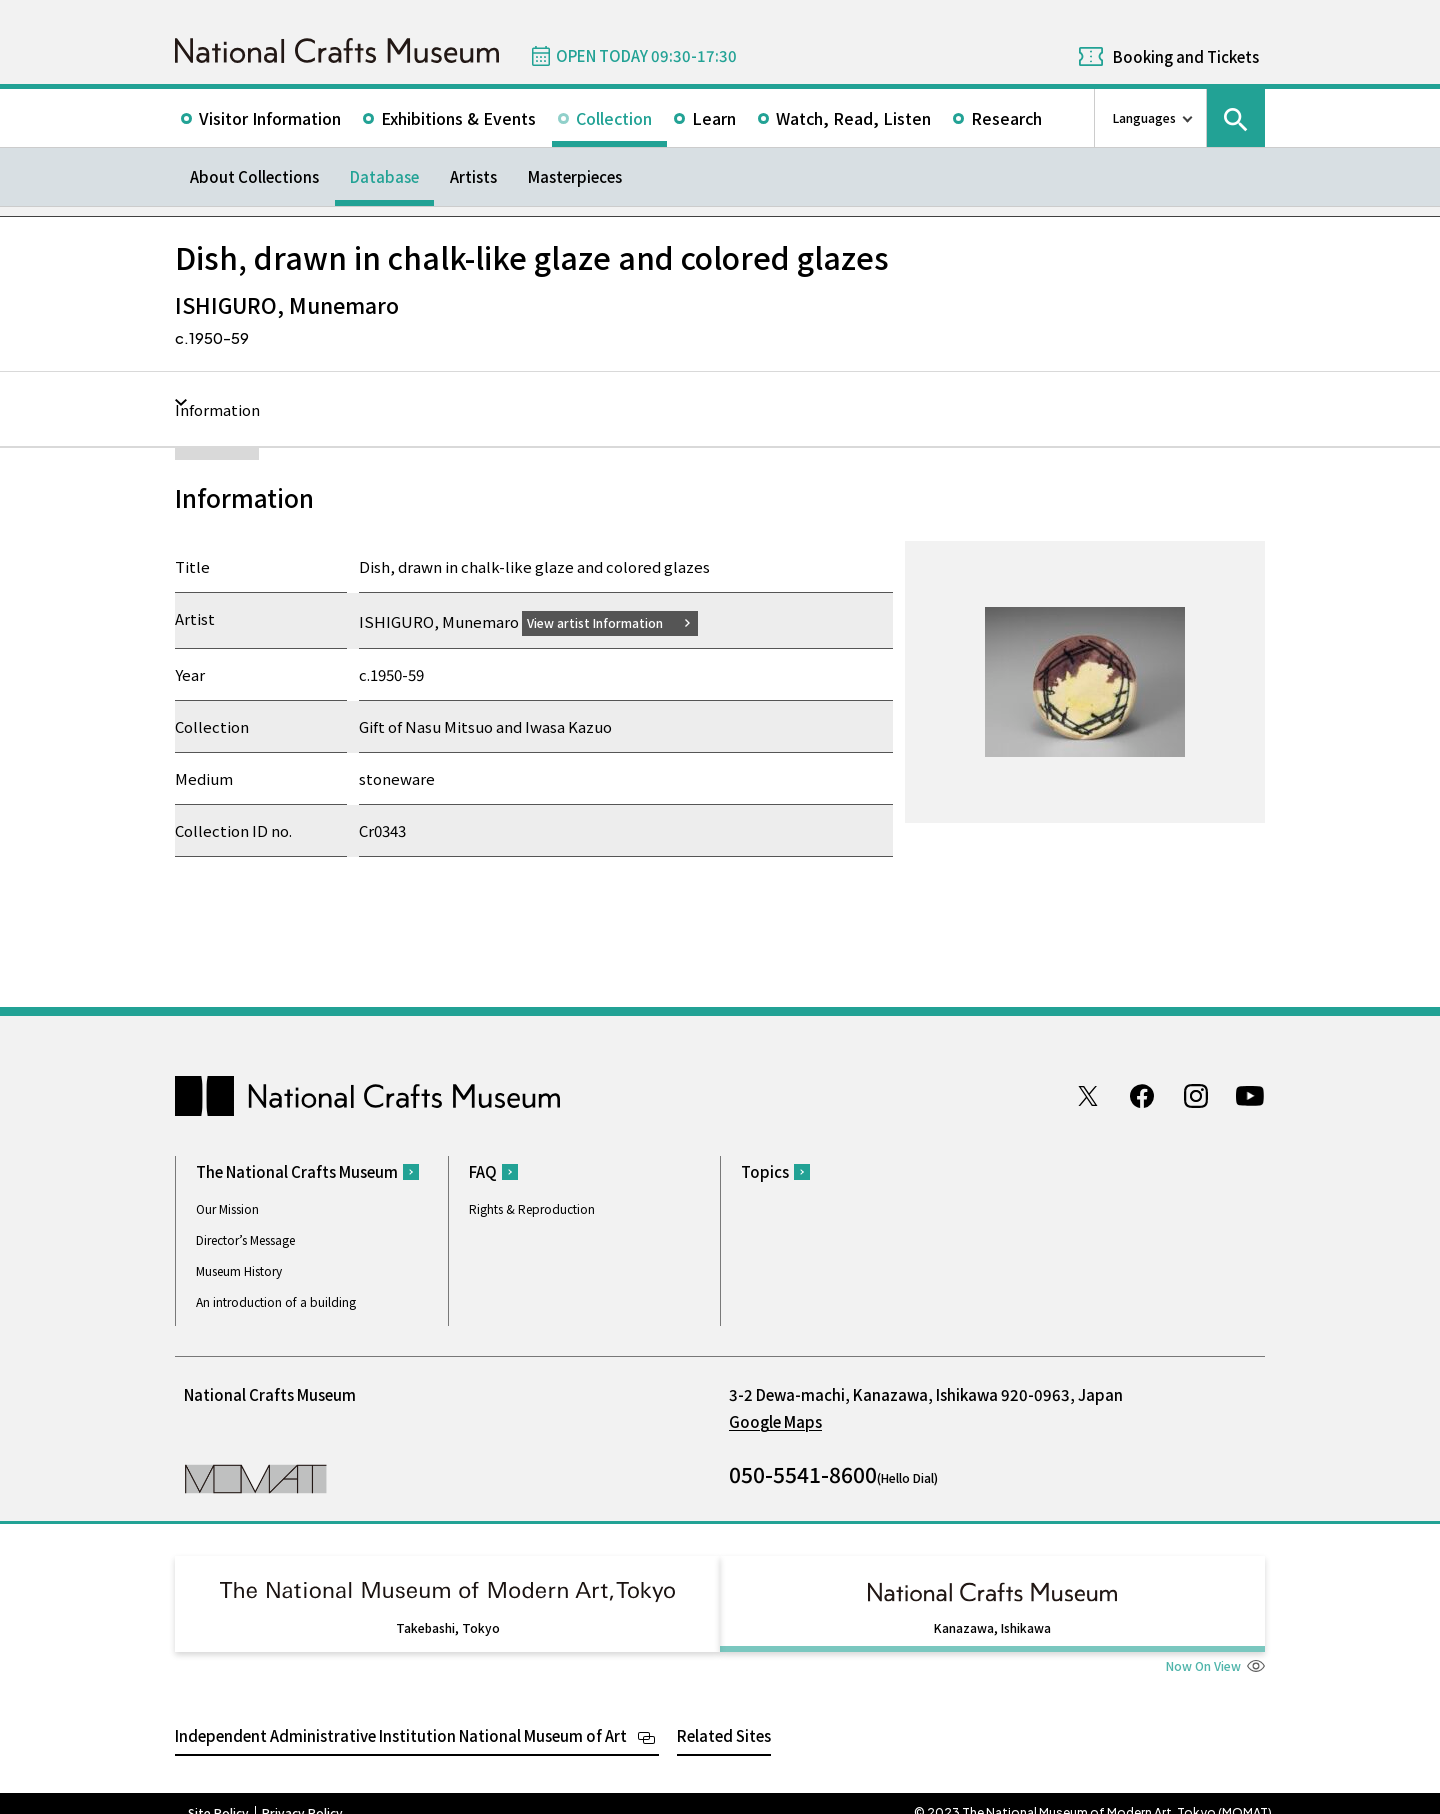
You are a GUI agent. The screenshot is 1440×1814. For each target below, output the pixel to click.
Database (384, 176)
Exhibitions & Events (458, 118)
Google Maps (775, 1421)
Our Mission (227, 1208)
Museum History (239, 1270)
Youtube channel (1250, 1095)
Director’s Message (245, 1239)
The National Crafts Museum (297, 1171)
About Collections (254, 176)
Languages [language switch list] (1144, 117)
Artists (473, 176)
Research (1006, 118)
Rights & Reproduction (532, 1208)
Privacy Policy (302, 1794)
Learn (714, 118)
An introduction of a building (276, 1301)
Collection (614, 118)
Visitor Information (270, 118)
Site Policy (218, 1794)
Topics (765, 1171)
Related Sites (724, 1716)
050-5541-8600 (803, 1474)
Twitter (1088, 1095)
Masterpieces (575, 176)
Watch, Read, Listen (853, 118)
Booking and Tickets (1186, 56)
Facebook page (1142, 1095)
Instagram (1196, 1095)
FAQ (483, 1171)
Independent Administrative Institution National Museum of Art (401, 1716)
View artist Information (607, 621)
